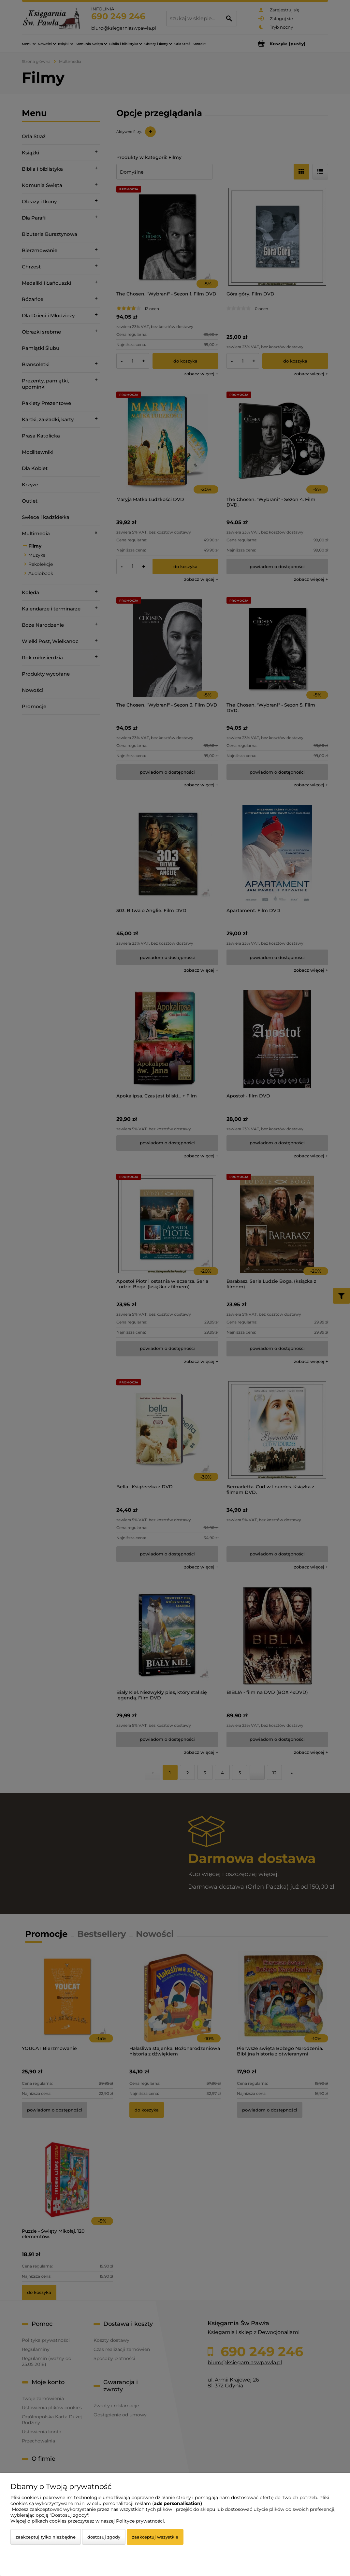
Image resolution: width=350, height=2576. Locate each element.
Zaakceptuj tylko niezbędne (46, 2537)
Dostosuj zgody (103, 2537)
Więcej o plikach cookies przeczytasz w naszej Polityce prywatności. (87, 2521)
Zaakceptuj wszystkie (155, 2537)
